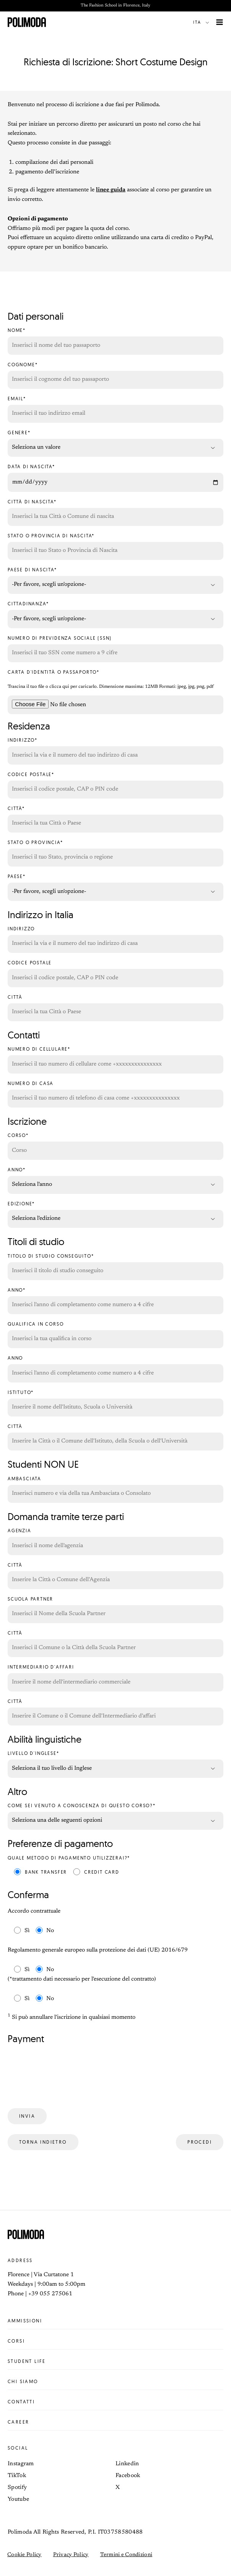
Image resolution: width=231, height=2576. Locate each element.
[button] (202, 22)
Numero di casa (115, 1094)
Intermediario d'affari (115, 1678)
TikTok (17, 2476)
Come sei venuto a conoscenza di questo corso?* (115, 1816)
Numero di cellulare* (115, 1060)
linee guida (110, 190)
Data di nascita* (115, 478)
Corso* (115, 1146)
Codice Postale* (115, 785)
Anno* (115, 1181)
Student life (115, 2361)
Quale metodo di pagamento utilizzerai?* (69, 1858)
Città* (115, 819)
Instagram (21, 2464)
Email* (115, 409)
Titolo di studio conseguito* (115, 1267)
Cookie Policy (24, 2555)
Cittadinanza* (115, 615)
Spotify (17, 2487)
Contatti (115, 2402)
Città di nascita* (115, 513)
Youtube (18, 2499)
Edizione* (115, 1214)
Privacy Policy (71, 2555)
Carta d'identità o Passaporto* (53, 672)
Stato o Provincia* (115, 853)
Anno (115, 1369)
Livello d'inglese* (115, 1764)
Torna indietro (43, 2142)
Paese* (115, 887)
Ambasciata (115, 1489)
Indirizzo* (115, 751)
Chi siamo (115, 2381)
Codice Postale (115, 974)
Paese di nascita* (115, 581)
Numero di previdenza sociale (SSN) (115, 649)
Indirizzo (115, 940)
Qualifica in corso (115, 1335)
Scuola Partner (115, 1610)
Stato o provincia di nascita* (115, 547)
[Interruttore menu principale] (219, 22)
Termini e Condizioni (126, 2555)
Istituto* (115, 1403)
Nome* (115, 341)
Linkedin (127, 2464)
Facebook (128, 2476)
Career (115, 2422)
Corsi (115, 2341)
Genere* (115, 443)
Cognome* (115, 375)
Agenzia (115, 1541)
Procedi (199, 2142)
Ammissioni (115, 2321)
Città (115, 1008)
